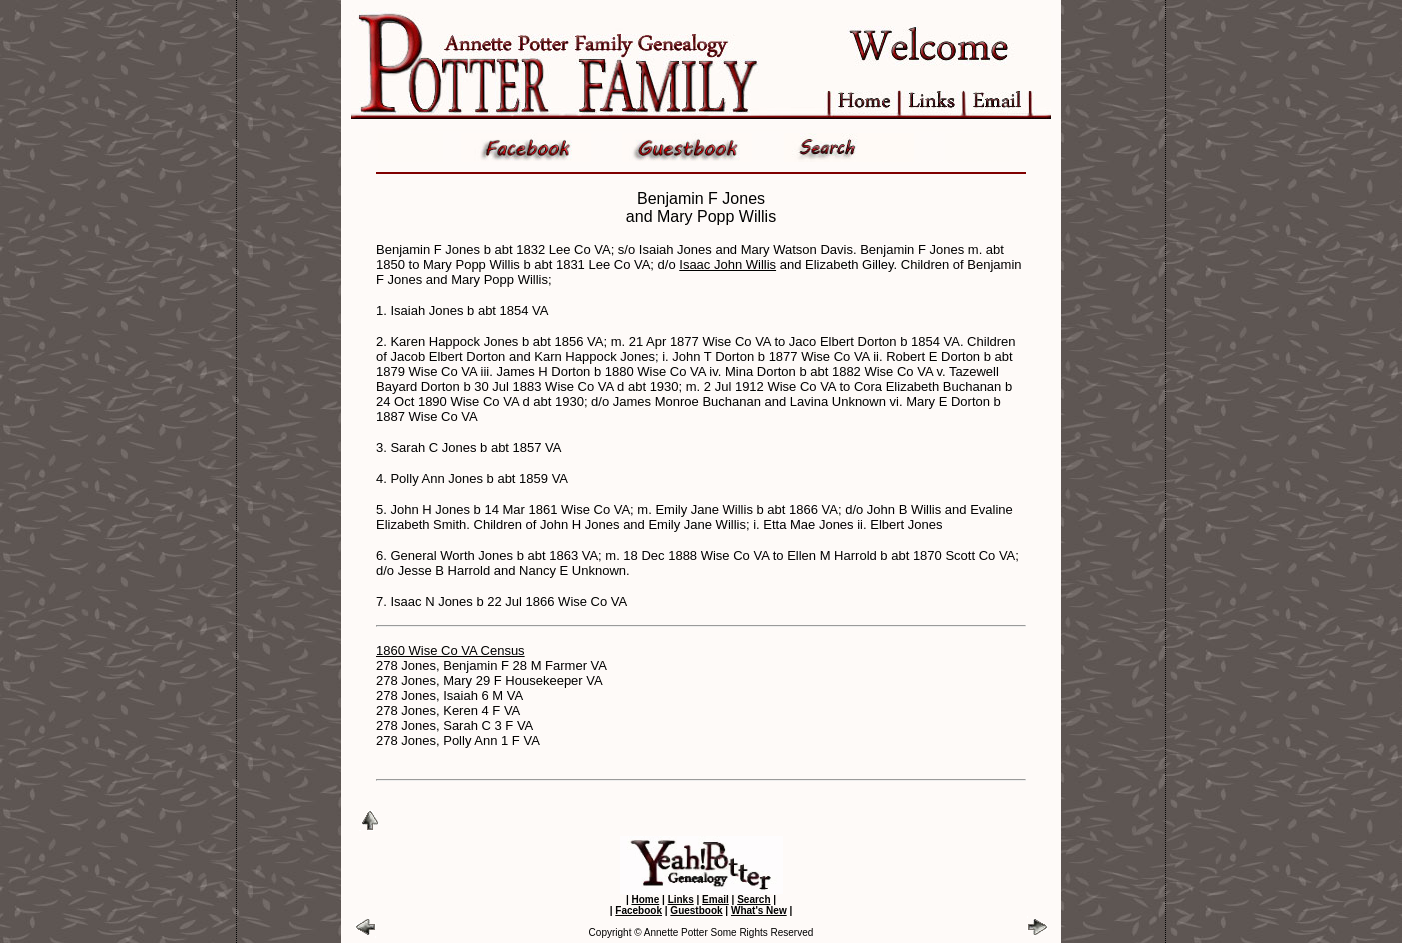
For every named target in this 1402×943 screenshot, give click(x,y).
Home (645, 899)
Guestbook (696, 910)
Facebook (638, 910)
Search (753, 899)
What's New (759, 910)
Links (681, 899)
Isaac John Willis (727, 264)
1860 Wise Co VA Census (450, 650)
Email (715, 899)
